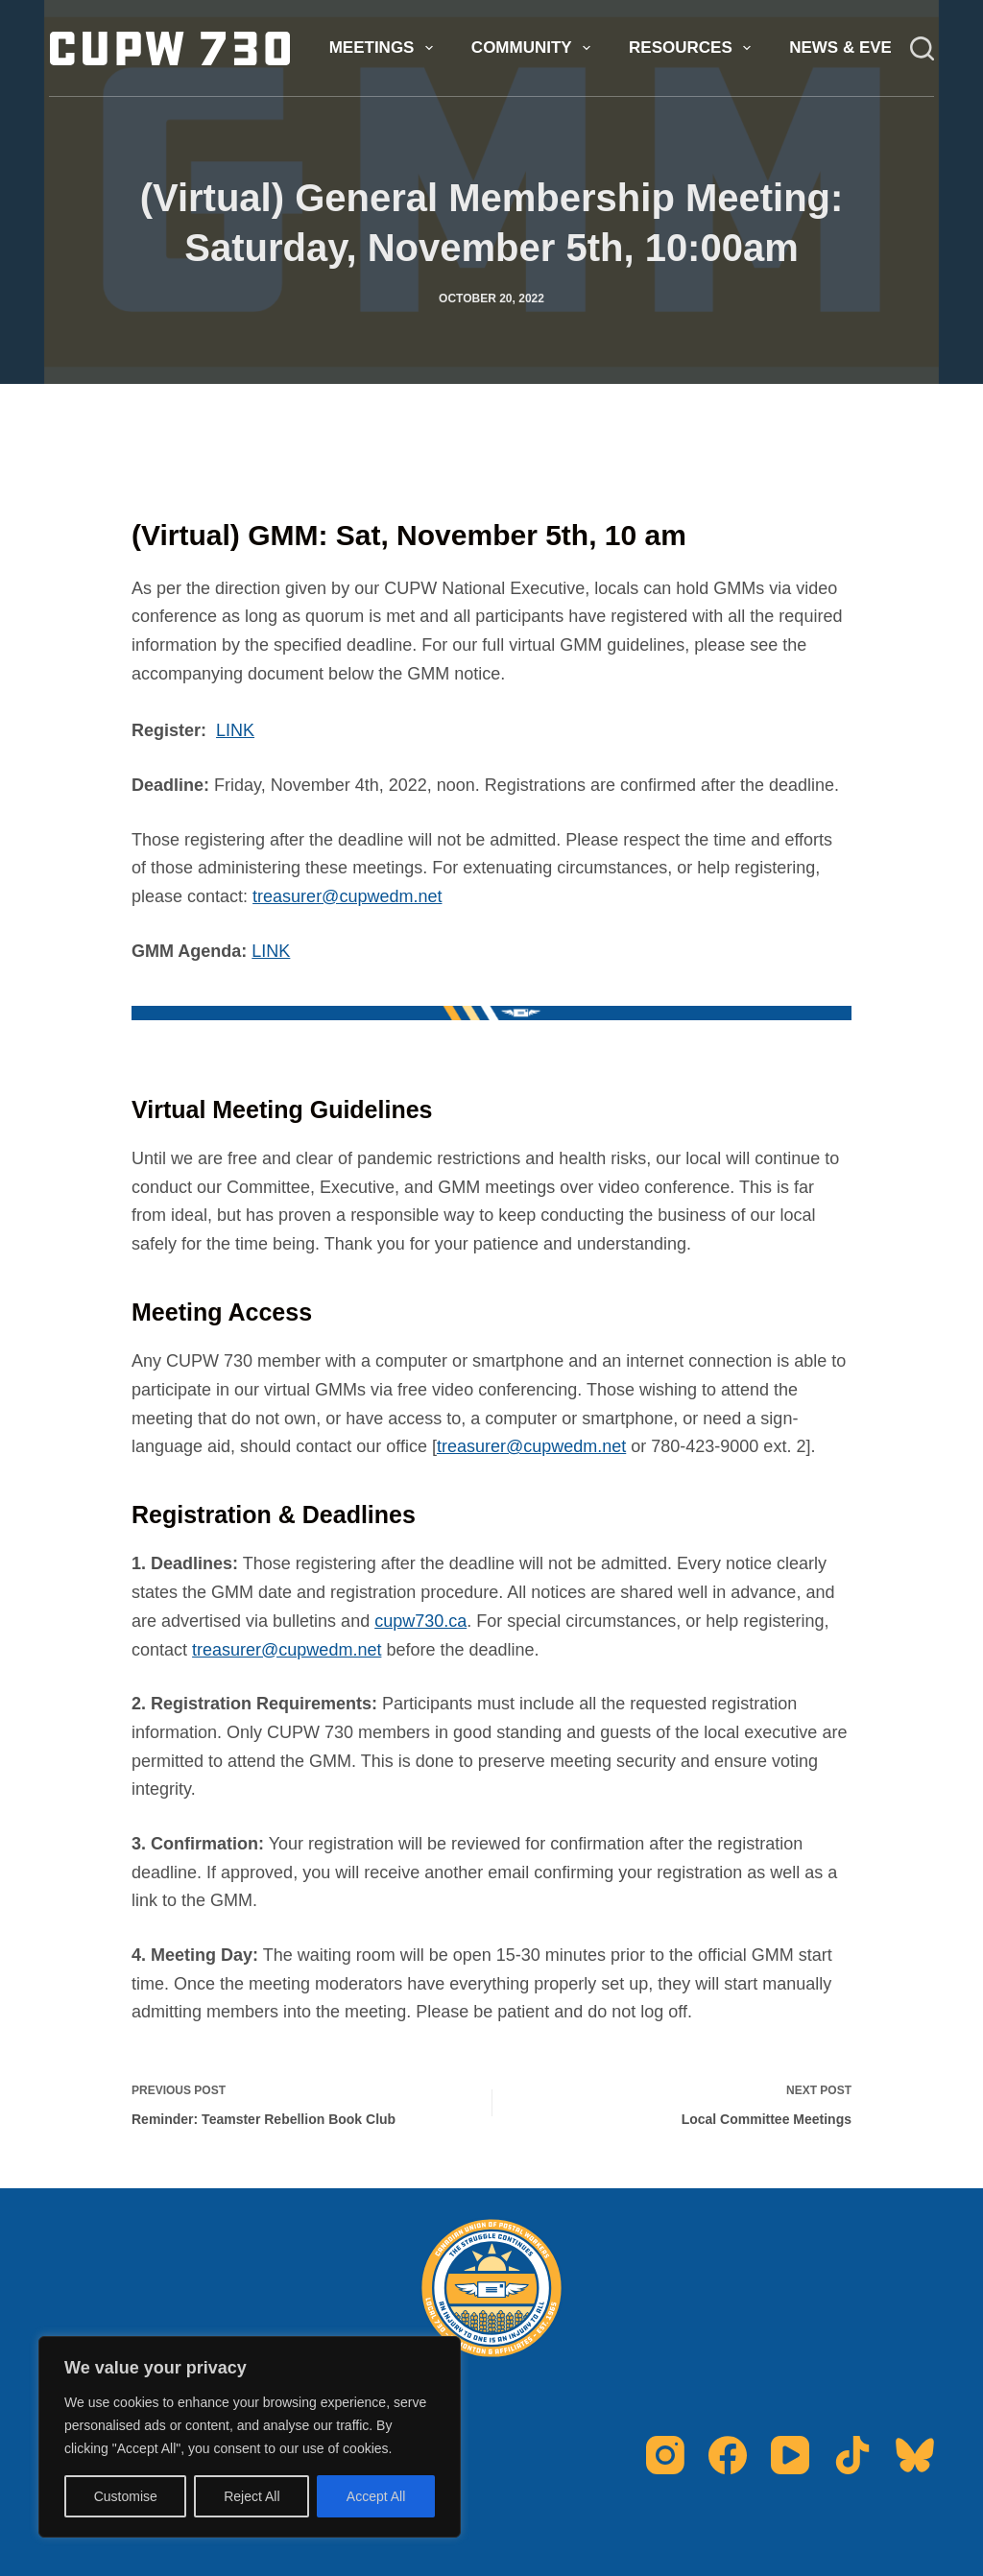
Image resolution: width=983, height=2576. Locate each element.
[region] (249, 2437)
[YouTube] (790, 2455)
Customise (125, 2496)
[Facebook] (727, 2455)
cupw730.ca (420, 1621)
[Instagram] (665, 2455)
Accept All (376, 2496)
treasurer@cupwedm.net (347, 896)
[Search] (922, 48)
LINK (235, 730)
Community (534, 48)
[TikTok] (852, 2455)
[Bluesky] (915, 2455)
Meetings (385, 48)
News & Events (869, 48)
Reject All (251, 2496)
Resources (693, 48)
